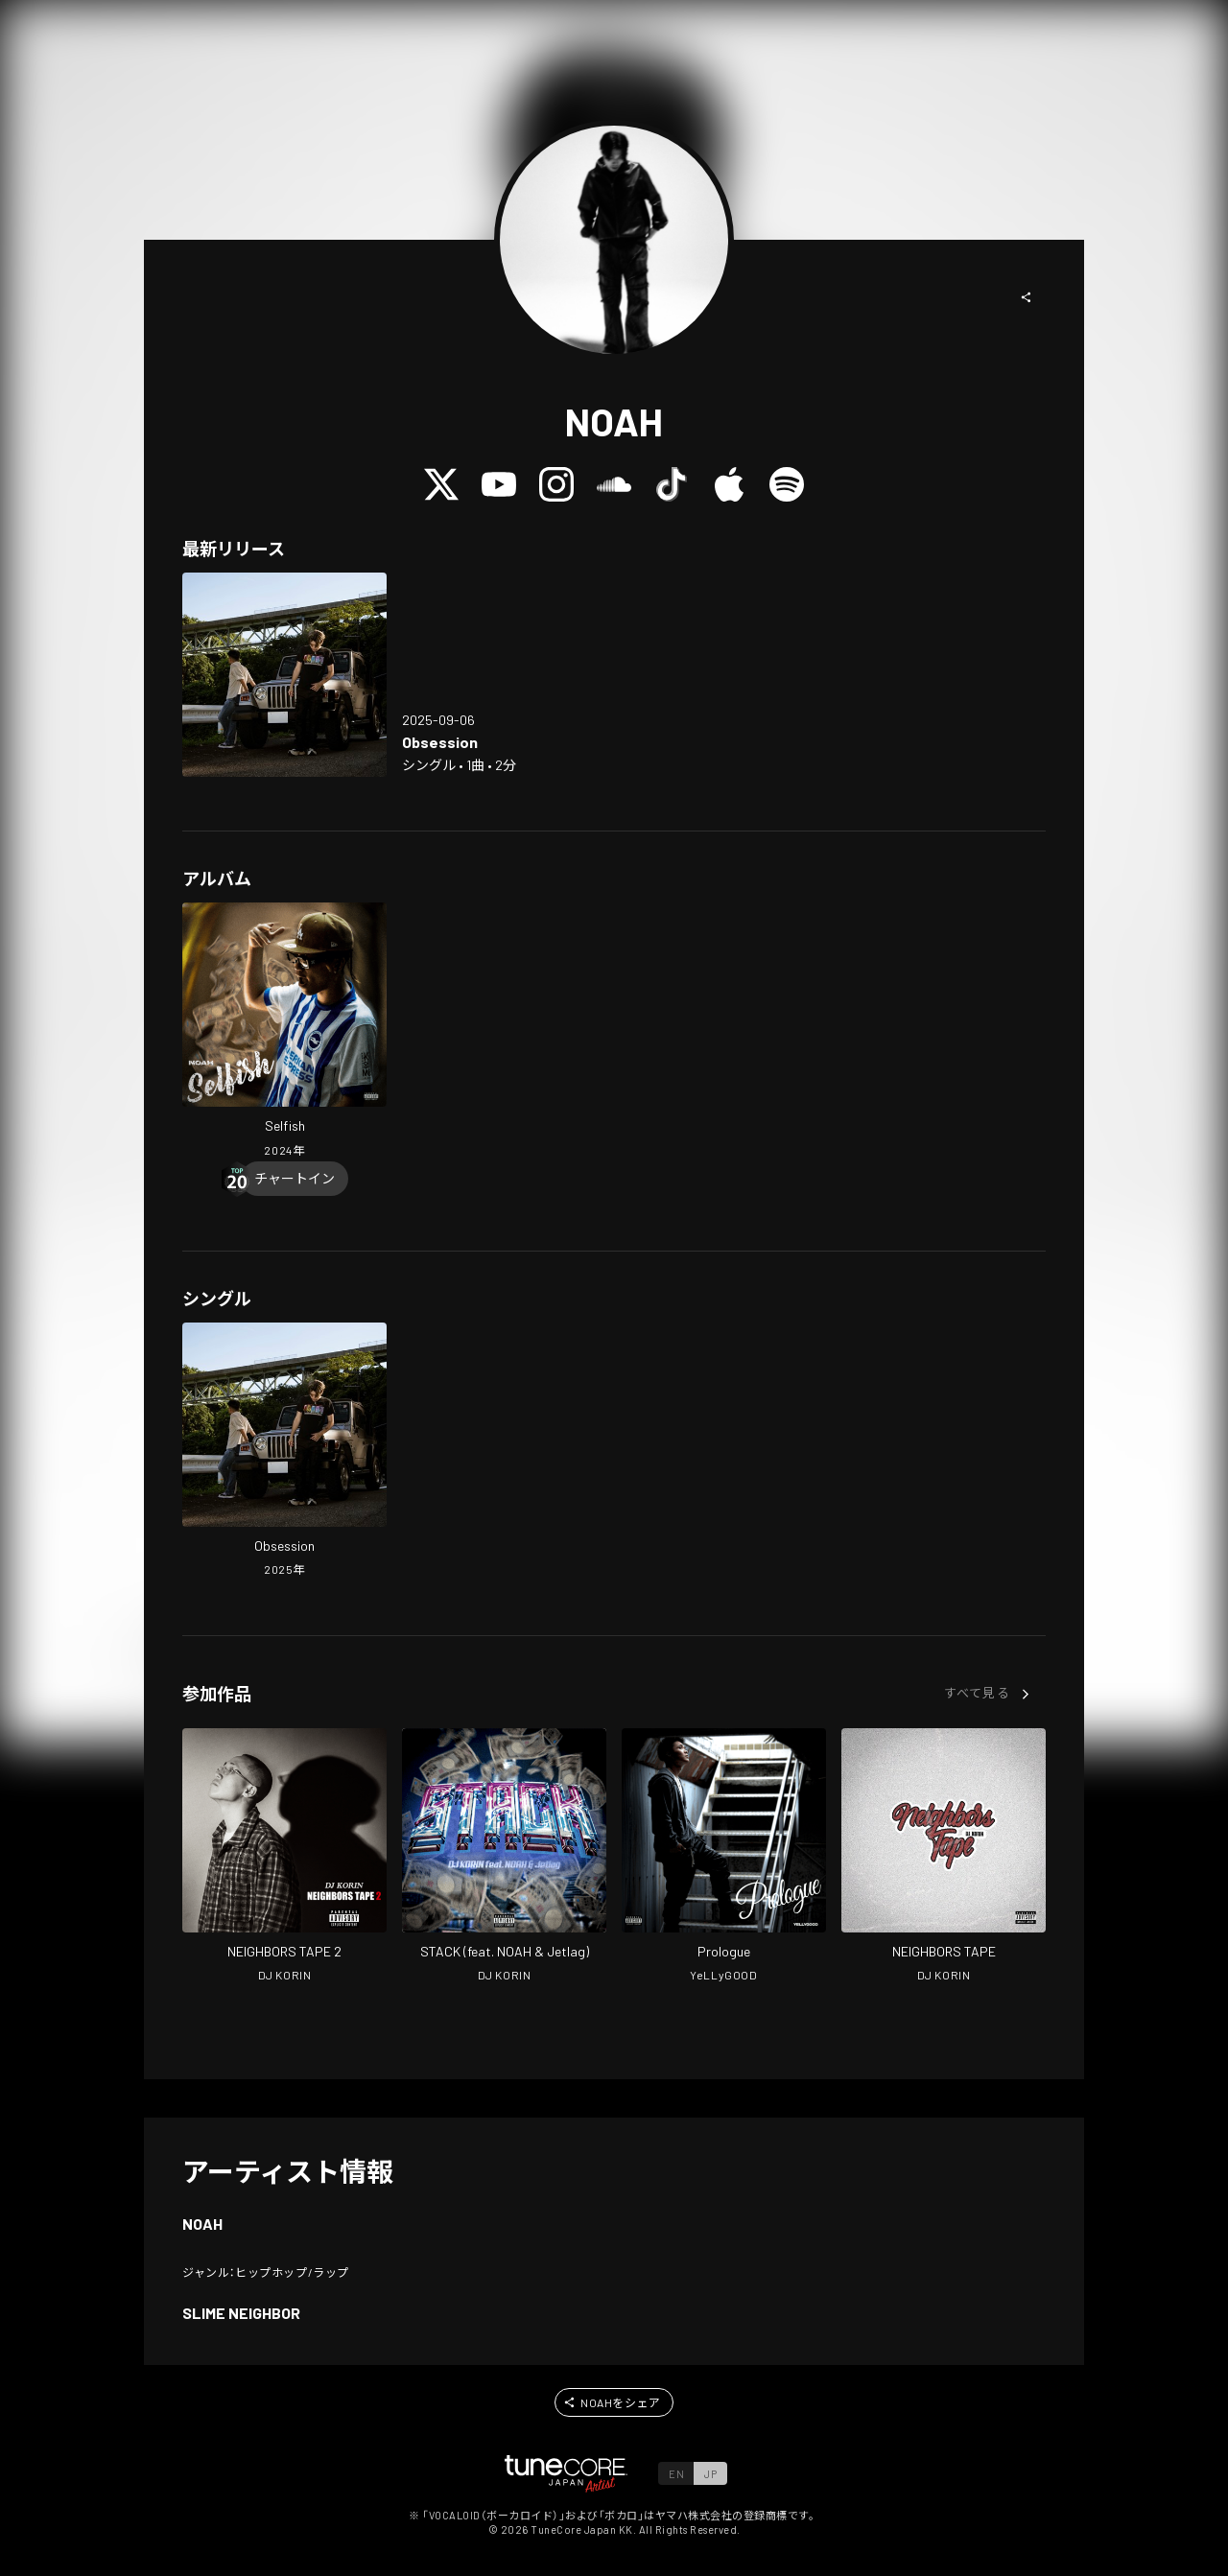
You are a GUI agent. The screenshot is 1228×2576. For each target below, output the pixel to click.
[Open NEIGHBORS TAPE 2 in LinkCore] (284, 1857)
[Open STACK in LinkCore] (504, 1857)
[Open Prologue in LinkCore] (724, 1857)
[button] (1026, 297)
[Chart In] (294, 1178)
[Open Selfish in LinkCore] (284, 1031)
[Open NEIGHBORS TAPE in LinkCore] (943, 1857)
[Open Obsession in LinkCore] (284, 675)
